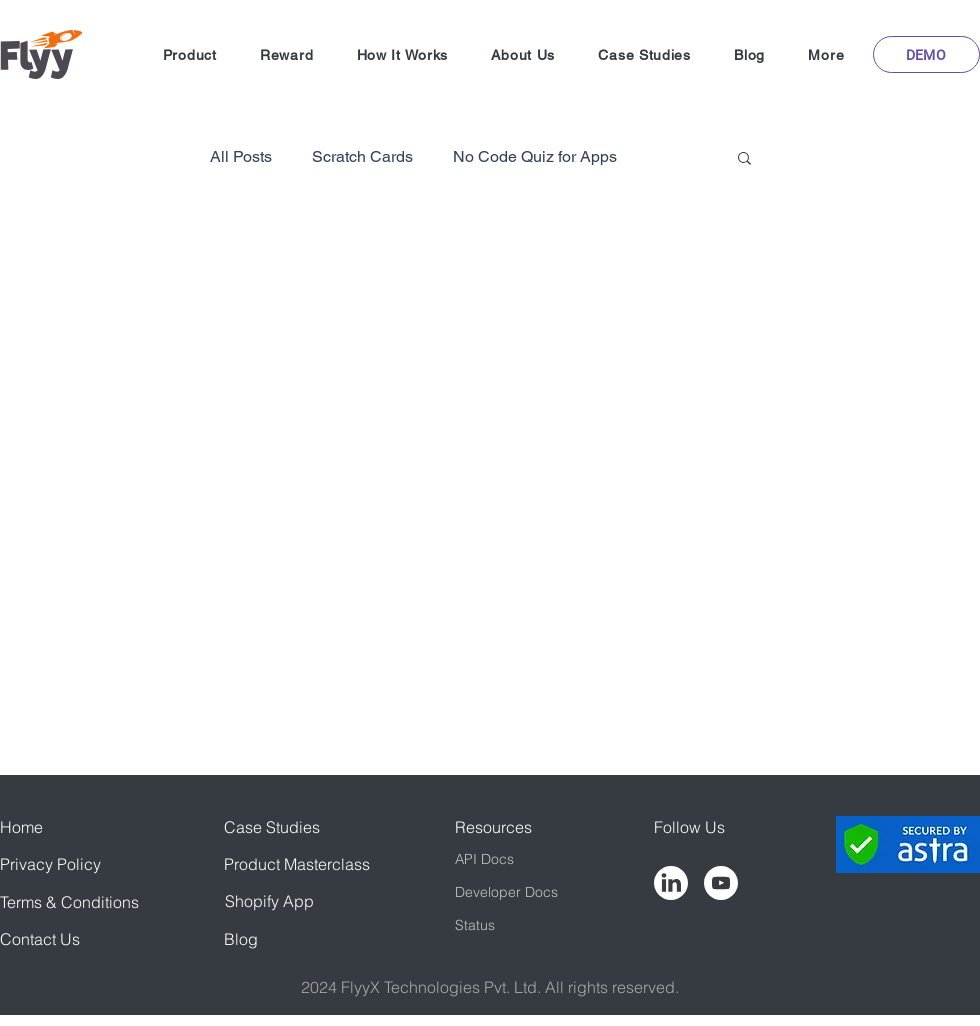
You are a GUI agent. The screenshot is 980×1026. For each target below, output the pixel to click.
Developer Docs (506, 892)
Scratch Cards (362, 156)
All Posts (241, 156)
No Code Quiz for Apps (535, 156)
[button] (189, 55)
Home (21, 827)
